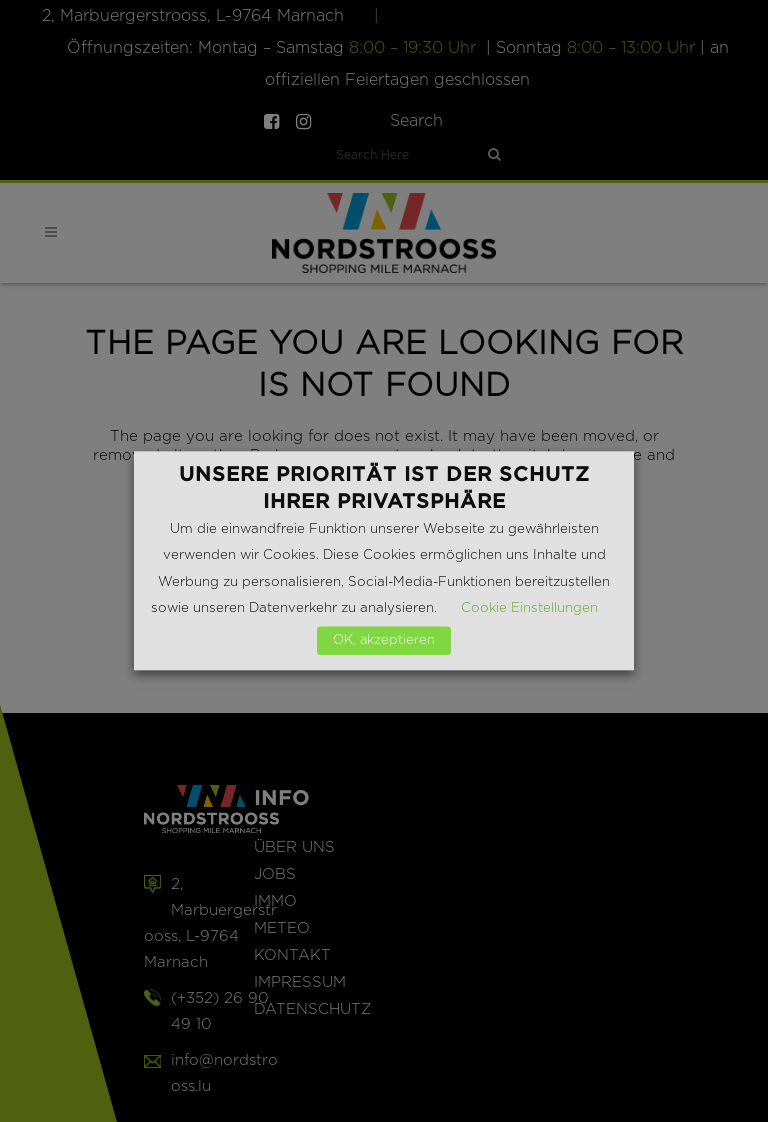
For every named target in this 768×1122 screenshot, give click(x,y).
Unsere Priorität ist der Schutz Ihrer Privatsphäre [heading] (384, 487)
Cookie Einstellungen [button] (529, 609)
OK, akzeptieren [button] (384, 641)
